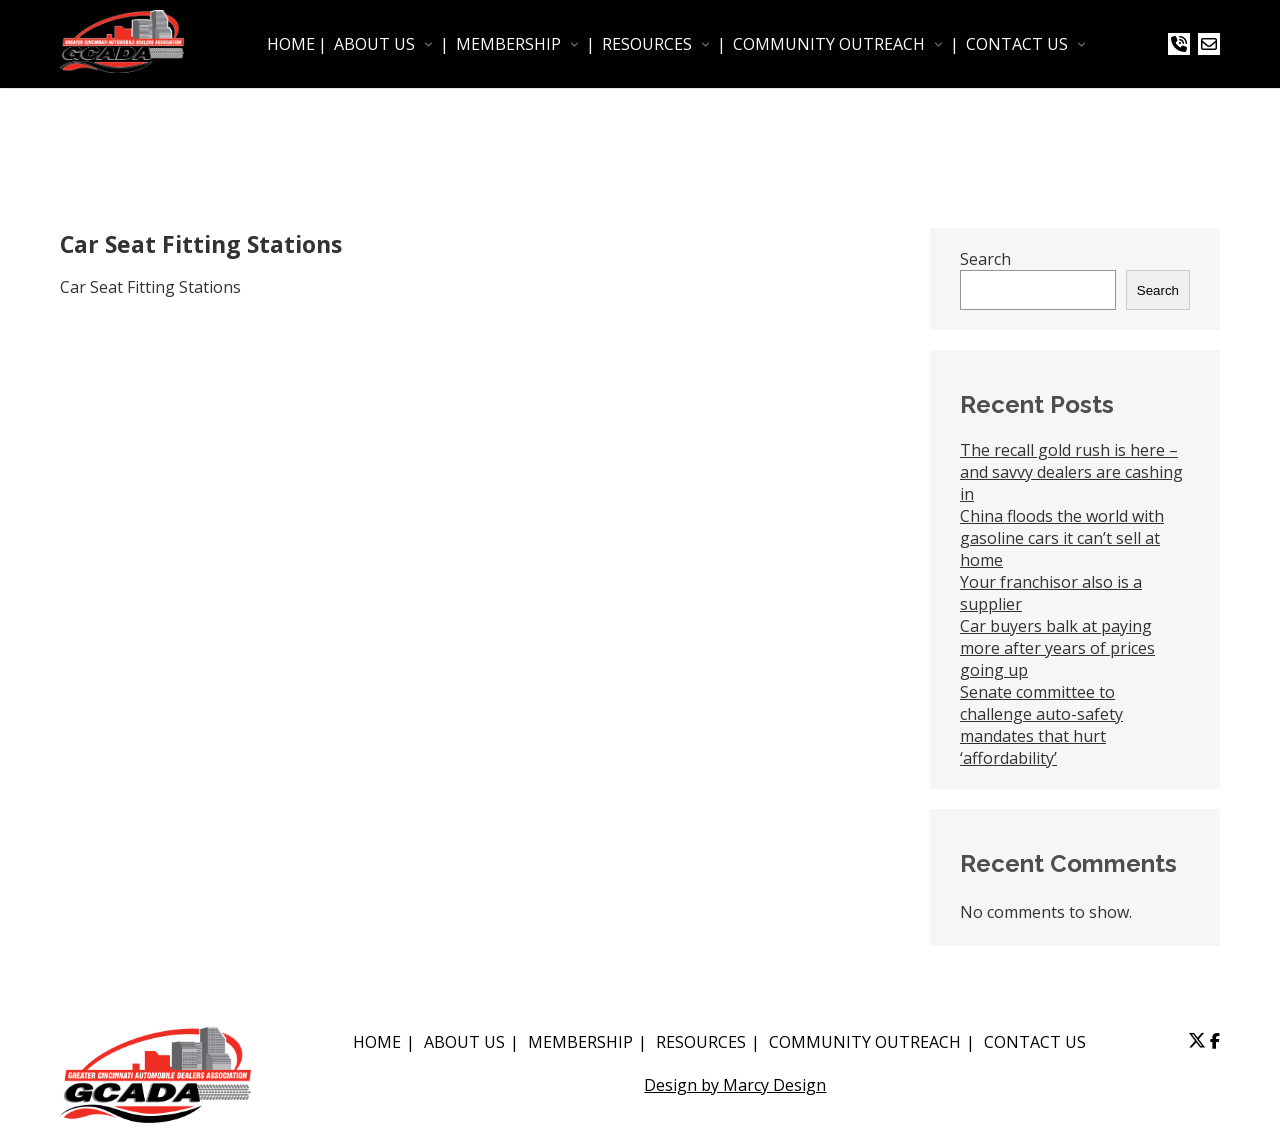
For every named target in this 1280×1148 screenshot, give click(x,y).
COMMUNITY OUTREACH (829, 44)
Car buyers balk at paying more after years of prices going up (1057, 648)
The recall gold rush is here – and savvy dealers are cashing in (1071, 472)
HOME (291, 44)
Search (985, 259)
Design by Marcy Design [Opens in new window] (735, 1085)
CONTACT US (1017, 44)
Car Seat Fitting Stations (150, 287)
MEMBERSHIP (508, 44)
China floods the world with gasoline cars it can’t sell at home (1062, 538)
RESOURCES (647, 44)
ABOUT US (374, 44)
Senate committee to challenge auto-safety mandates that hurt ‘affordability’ (1041, 725)
